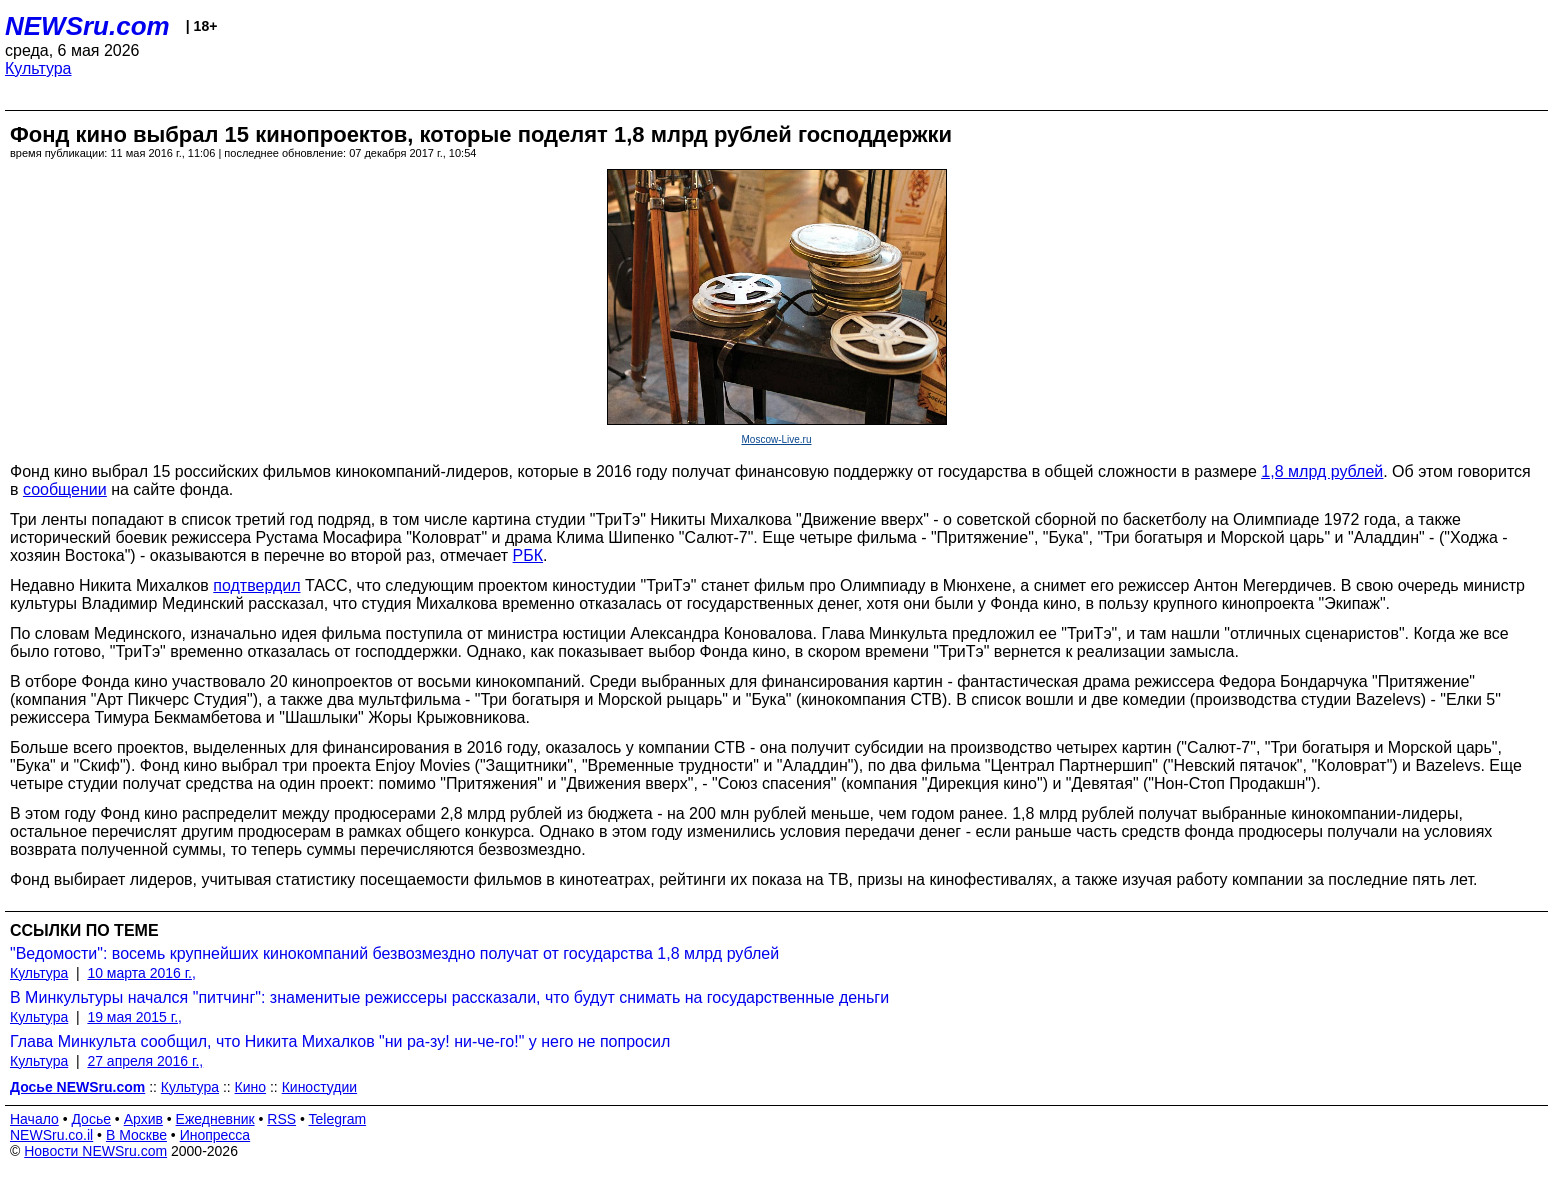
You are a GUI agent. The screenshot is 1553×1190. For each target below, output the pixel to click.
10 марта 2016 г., (141, 973)
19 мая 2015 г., (134, 1017)
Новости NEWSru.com (95, 1151)
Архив (143, 1119)
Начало (34, 1119)
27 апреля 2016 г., (145, 1061)
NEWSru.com (87, 26)
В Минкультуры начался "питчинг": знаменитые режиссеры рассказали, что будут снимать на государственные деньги (449, 997)
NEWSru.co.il (51, 1135)
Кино (251, 1087)
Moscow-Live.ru (776, 439)
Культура (38, 68)
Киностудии (319, 1087)
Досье (91, 1119)
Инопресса (215, 1135)
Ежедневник (215, 1119)
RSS (281, 1119)
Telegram (338, 1119)
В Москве (136, 1135)
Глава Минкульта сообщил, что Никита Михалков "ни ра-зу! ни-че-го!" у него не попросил (340, 1041)
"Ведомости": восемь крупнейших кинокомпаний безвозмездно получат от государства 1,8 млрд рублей (394, 953)
